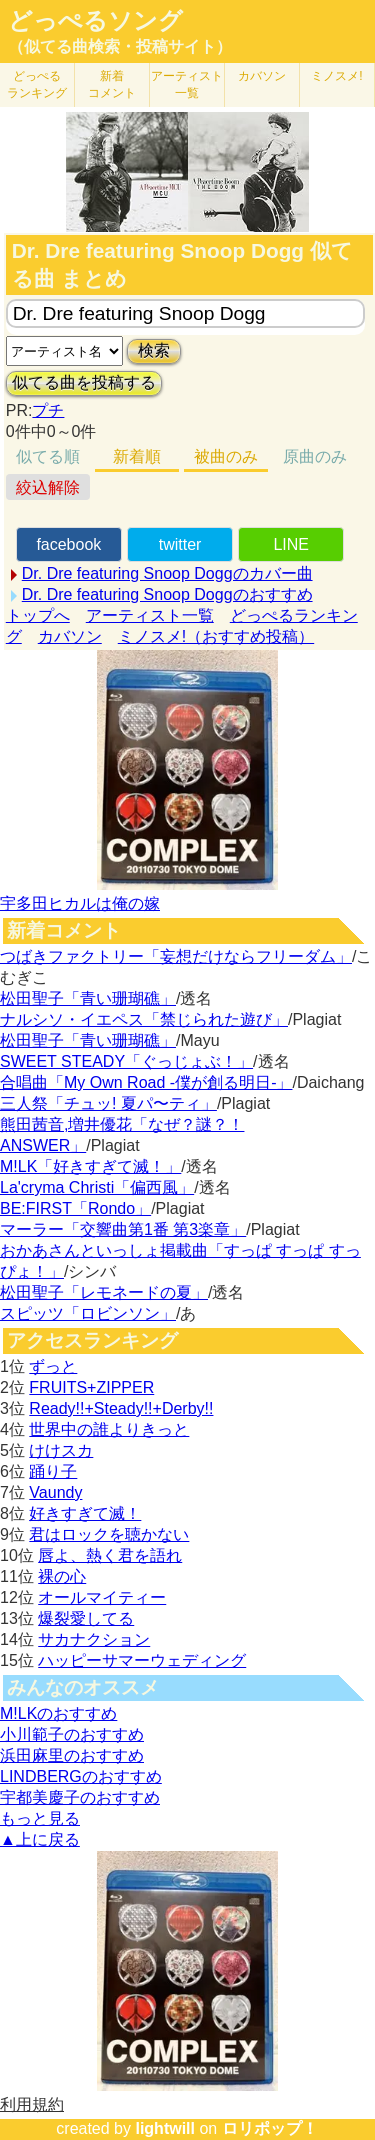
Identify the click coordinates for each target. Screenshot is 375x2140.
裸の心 (62, 1576)
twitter (180, 544)
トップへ (38, 615)
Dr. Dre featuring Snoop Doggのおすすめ (167, 594)
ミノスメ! (336, 76)
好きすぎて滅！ (85, 1513)
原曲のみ (315, 456)
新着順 (137, 456)
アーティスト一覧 (150, 615)
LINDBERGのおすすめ (81, 1776)
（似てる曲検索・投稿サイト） (120, 46)
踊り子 (53, 1471)
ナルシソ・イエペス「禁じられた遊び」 (144, 1019)
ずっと (53, 1366)
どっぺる (37, 84)
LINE (291, 544)
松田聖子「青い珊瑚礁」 (88, 998)
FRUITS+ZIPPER (91, 1387)
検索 (154, 350)
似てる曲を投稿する (84, 382)
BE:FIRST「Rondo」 (75, 1208)
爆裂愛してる (86, 1618)
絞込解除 (48, 487)
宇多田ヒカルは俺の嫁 (80, 903)
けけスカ (61, 1450)
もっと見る (40, 1818)
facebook (68, 544)
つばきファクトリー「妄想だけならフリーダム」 (176, 956)
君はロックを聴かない (109, 1534)
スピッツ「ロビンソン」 (88, 1313)
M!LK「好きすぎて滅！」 (90, 1166)
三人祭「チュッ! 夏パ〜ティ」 (108, 1103)
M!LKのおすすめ (58, 1713)
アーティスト (187, 84)
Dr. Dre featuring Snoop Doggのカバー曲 (167, 573)
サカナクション (94, 1639)
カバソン (262, 76)
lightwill (165, 2128)
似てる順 (48, 456)
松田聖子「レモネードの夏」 (104, 1292)
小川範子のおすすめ (72, 1734)
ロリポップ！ (270, 2128)
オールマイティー (102, 1597)
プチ (48, 410)
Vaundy (55, 1492)
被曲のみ (226, 456)
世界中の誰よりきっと (109, 1429)
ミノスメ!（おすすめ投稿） (216, 636)
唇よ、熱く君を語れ (110, 1555)
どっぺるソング (95, 21)
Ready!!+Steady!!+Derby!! (121, 1408)
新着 (112, 84)
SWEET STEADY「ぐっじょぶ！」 (126, 1061)
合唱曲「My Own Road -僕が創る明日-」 (146, 1082)
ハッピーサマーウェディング (142, 1660)
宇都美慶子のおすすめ (80, 1797)
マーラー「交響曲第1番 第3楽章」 (123, 1229)
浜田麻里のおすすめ (72, 1755)
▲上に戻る (40, 1839)
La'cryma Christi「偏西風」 (97, 1187)
